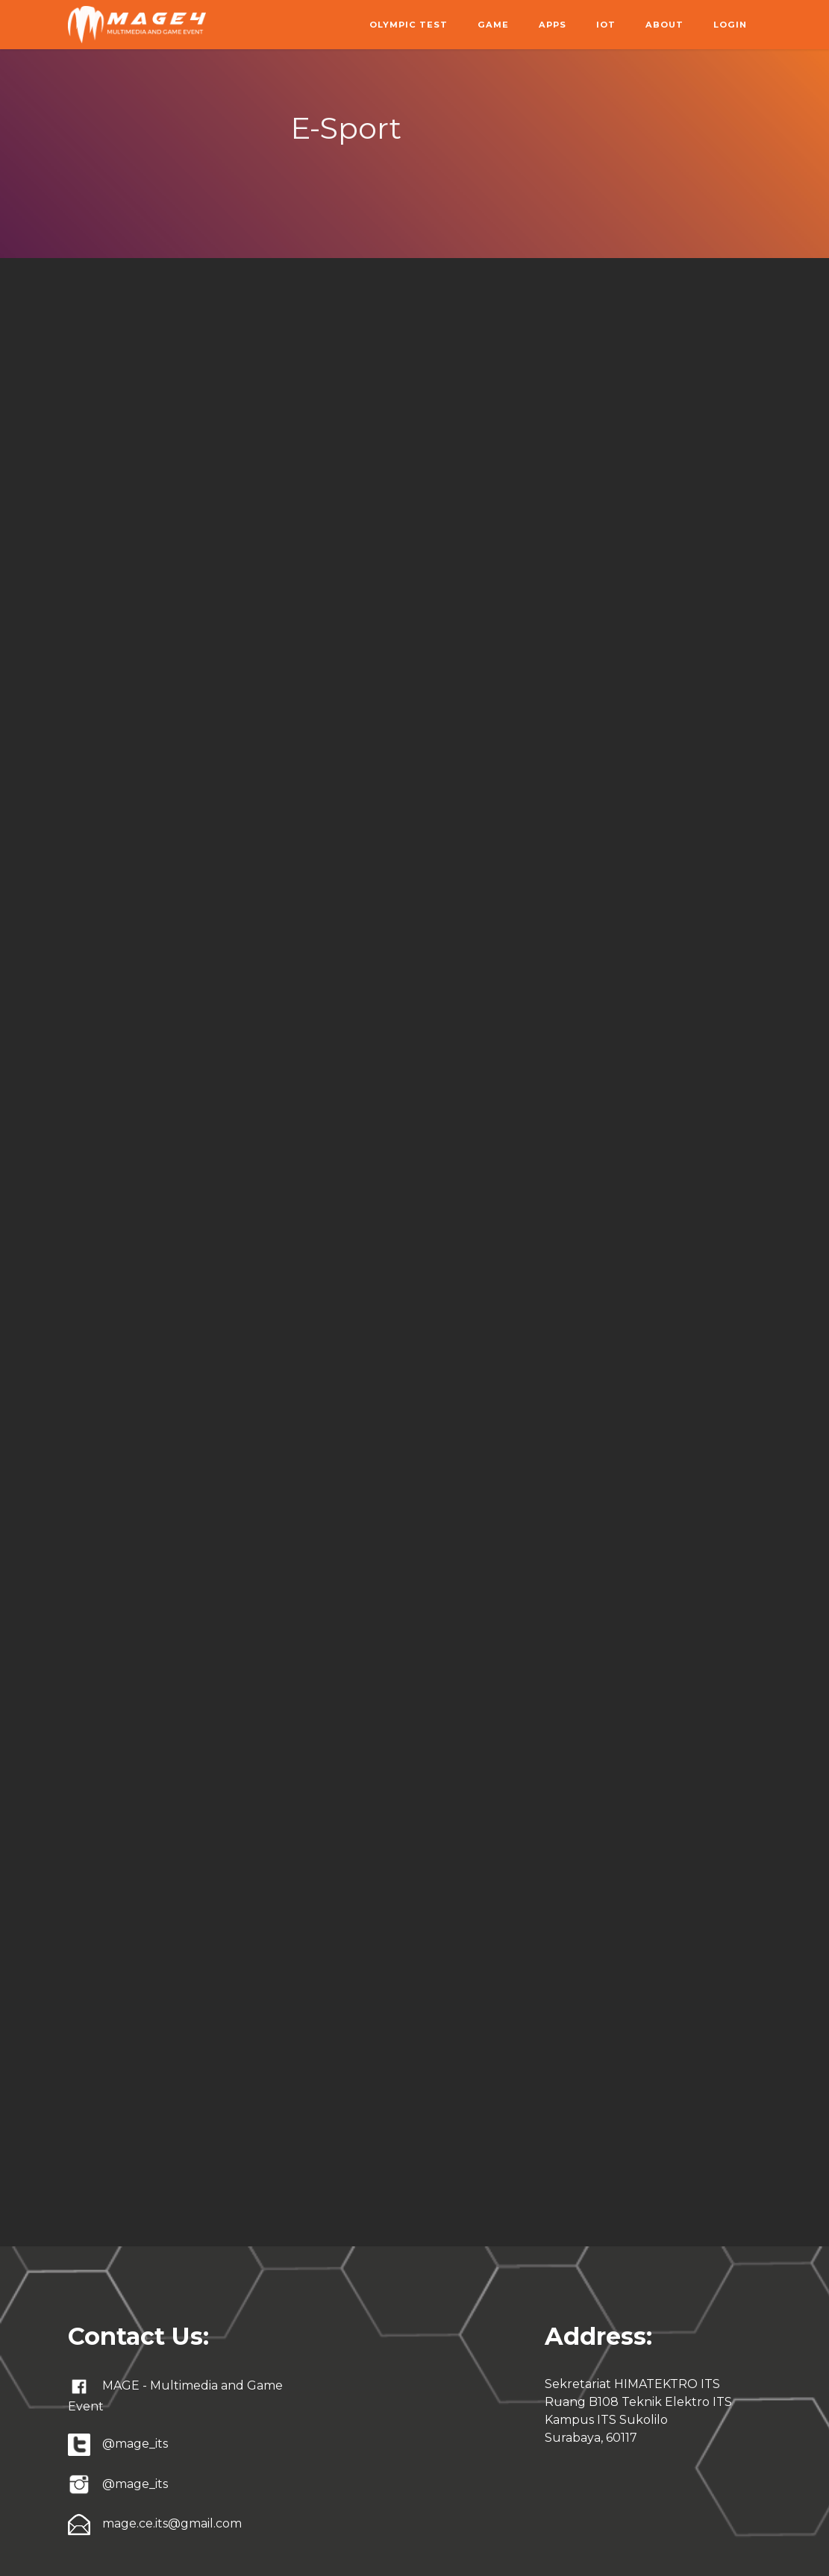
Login (730, 24)
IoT (606, 24)
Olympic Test (408, 24)
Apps (552, 24)
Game (493, 24)
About (664, 24)
